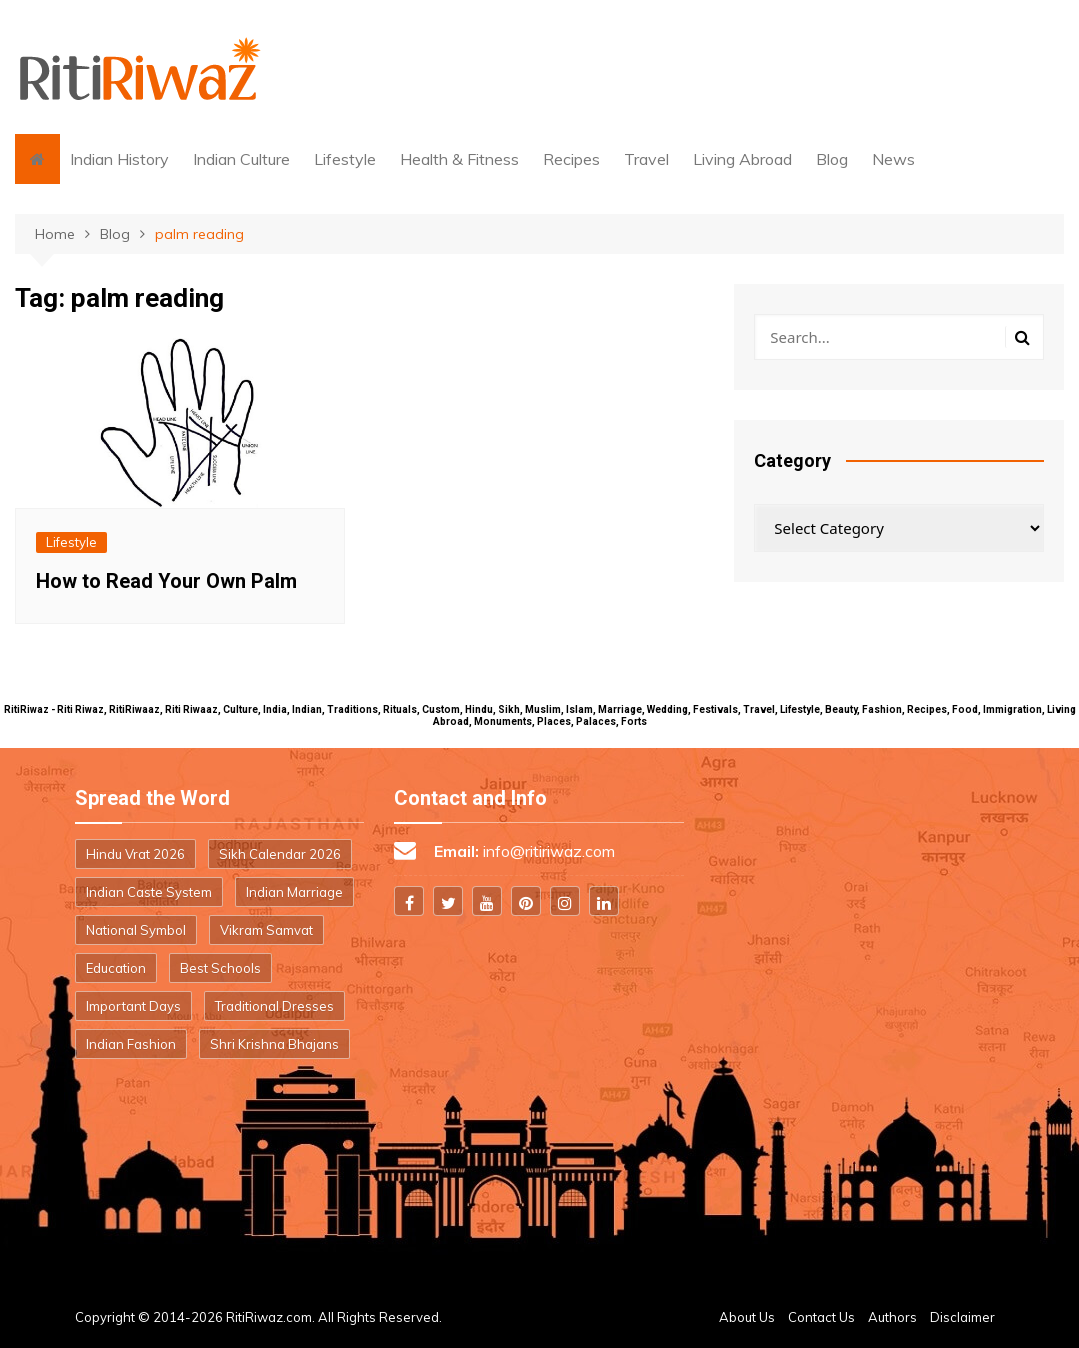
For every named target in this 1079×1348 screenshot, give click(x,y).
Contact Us (821, 1317)
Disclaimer (962, 1317)
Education (116, 968)
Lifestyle (345, 159)
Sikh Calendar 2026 (280, 854)
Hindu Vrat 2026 (135, 854)
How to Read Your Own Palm (166, 581)
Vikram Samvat (266, 930)
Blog (832, 159)
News (893, 159)
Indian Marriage (294, 892)
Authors (892, 1317)
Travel (646, 159)
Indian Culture (241, 159)
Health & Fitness (459, 159)
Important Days (133, 1006)
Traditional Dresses (274, 1006)
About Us (747, 1317)
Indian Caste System (149, 892)
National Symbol (136, 930)
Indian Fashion (131, 1044)
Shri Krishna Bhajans (274, 1044)
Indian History (119, 159)
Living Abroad (742, 159)
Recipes (571, 159)
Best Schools (220, 968)
